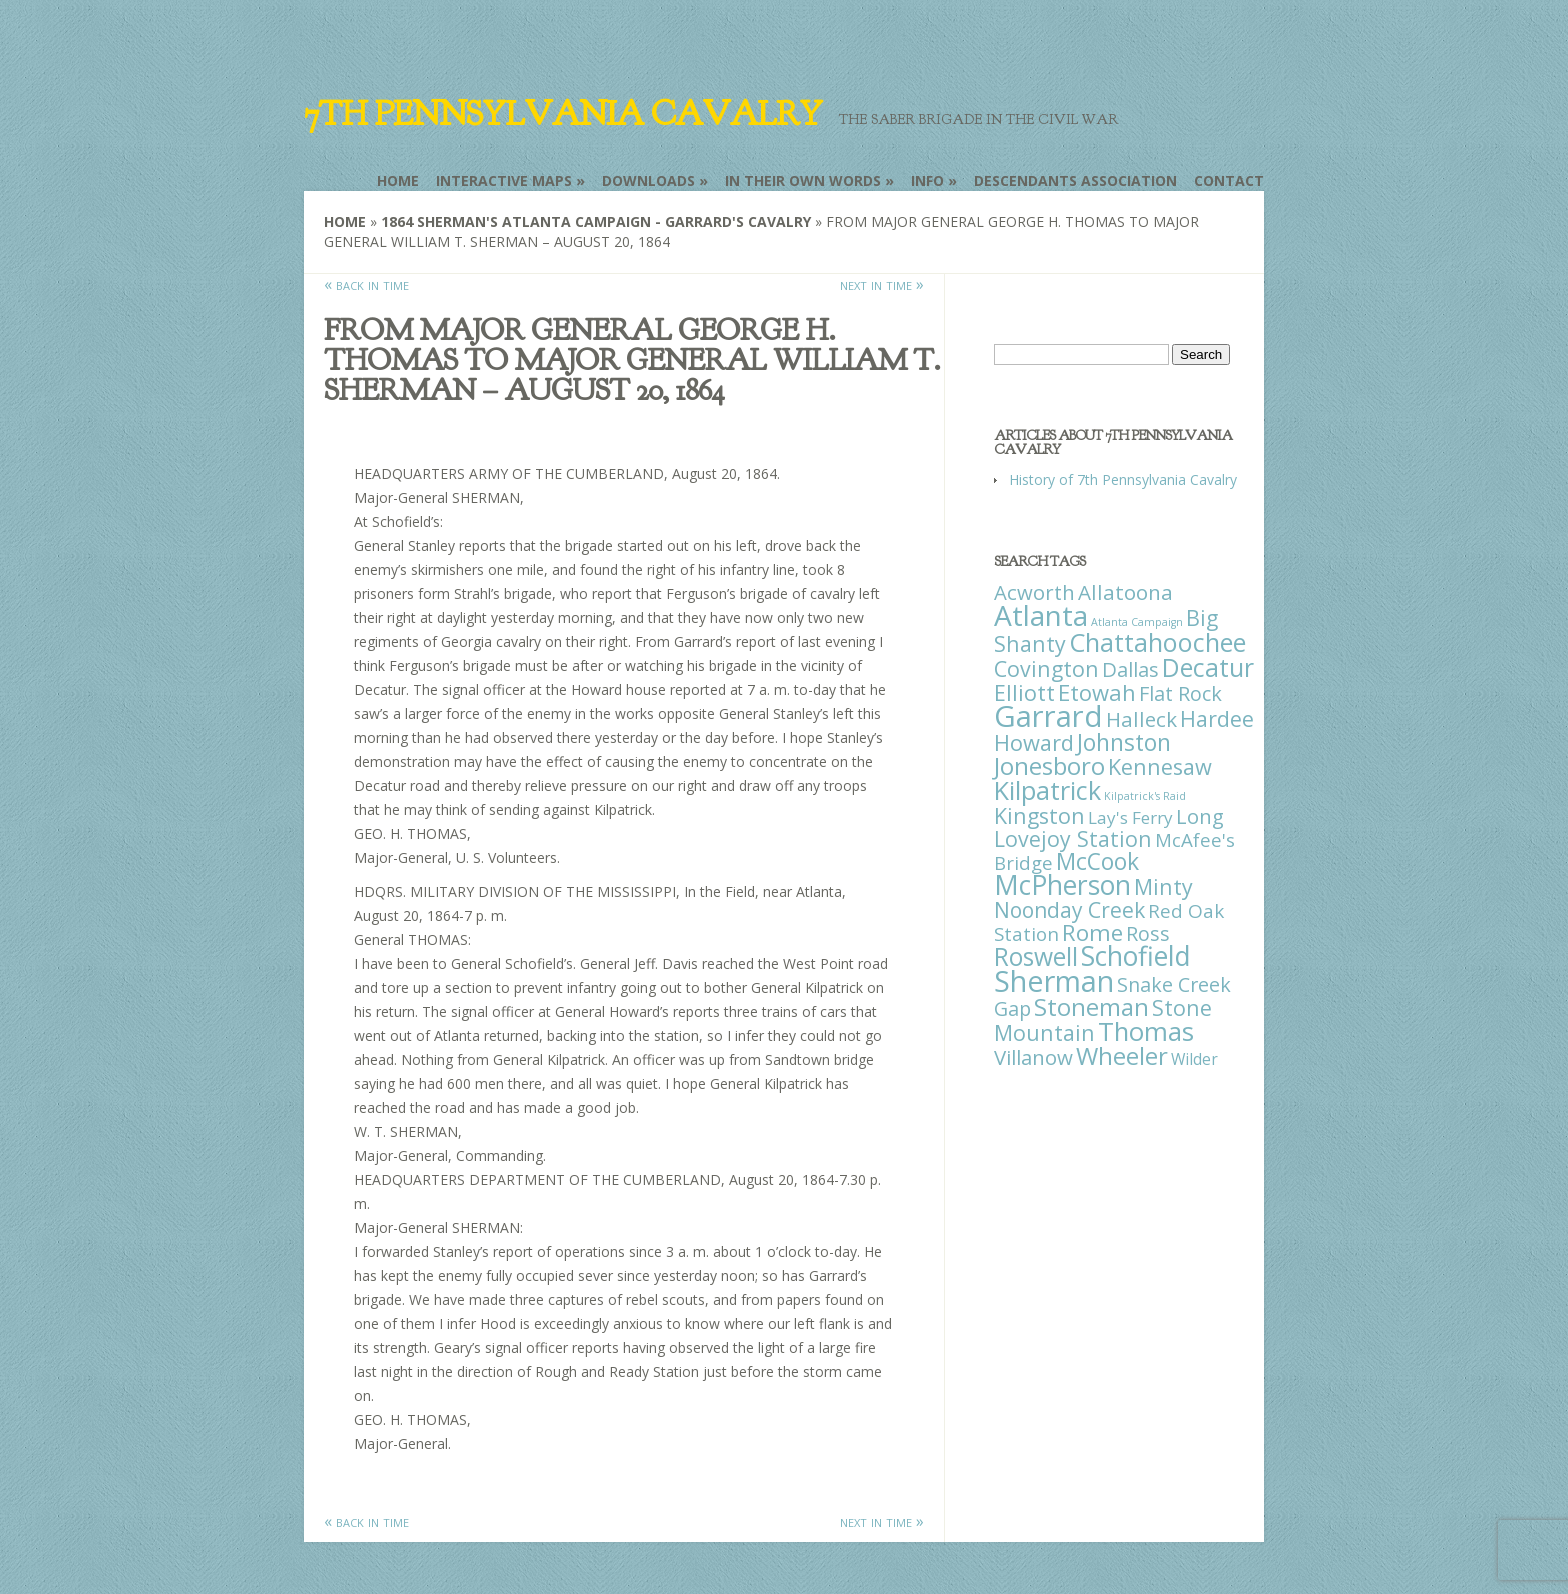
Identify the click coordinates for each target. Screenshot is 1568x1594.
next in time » (882, 284)
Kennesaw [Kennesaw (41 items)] (1160, 766)
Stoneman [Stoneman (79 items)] (1091, 1006)
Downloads (648, 180)
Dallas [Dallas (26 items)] (1130, 669)
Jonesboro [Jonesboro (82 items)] (1049, 765)
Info (927, 180)
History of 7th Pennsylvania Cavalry (1123, 479)
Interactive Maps (504, 180)
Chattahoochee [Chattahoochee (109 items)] (1157, 642)
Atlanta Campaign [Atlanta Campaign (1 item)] (1137, 622)
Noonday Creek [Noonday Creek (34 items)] (1069, 910)
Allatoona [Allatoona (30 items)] (1125, 592)
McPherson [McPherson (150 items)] (1062, 885)
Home (398, 180)
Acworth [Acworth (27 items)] (1034, 592)
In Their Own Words (803, 180)
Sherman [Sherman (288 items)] (1054, 980)
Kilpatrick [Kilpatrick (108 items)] (1047, 790)
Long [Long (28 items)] (1200, 816)
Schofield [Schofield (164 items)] (1136, 955)
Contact (1229, 180)
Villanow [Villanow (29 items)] (1033, 1057)
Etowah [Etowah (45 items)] (1097, 692)
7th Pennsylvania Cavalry (563, 114)
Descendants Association (1075, 180)
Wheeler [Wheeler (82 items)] (1122, 1055)
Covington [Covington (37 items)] (1046, 668)
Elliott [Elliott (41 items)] (1024, 692)
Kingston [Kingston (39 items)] (1039, 815)
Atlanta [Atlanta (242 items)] (1041, 615)
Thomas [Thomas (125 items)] (1146, 1031)
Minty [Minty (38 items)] (1163, 886)
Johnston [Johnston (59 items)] (1124, 742)
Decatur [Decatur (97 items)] (1208, 667)
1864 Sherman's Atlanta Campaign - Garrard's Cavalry (596, 221)
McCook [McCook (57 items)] (1097, 861)
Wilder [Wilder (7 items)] (1194, 1059)
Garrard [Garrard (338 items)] (1048, 716)
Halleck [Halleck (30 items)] (1141, 719)
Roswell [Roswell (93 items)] (1036, 956)
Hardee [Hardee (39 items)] (1217, 718)
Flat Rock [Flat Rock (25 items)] (1180, 693)
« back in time (366, 284)
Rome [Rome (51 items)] (1092, 932)
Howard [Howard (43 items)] (1034, 742)
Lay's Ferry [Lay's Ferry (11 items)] (1130, 817)
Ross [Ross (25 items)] (1148, 933)
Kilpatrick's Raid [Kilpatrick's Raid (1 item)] (1145, 796)
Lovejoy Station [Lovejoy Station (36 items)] (1073, 838)
